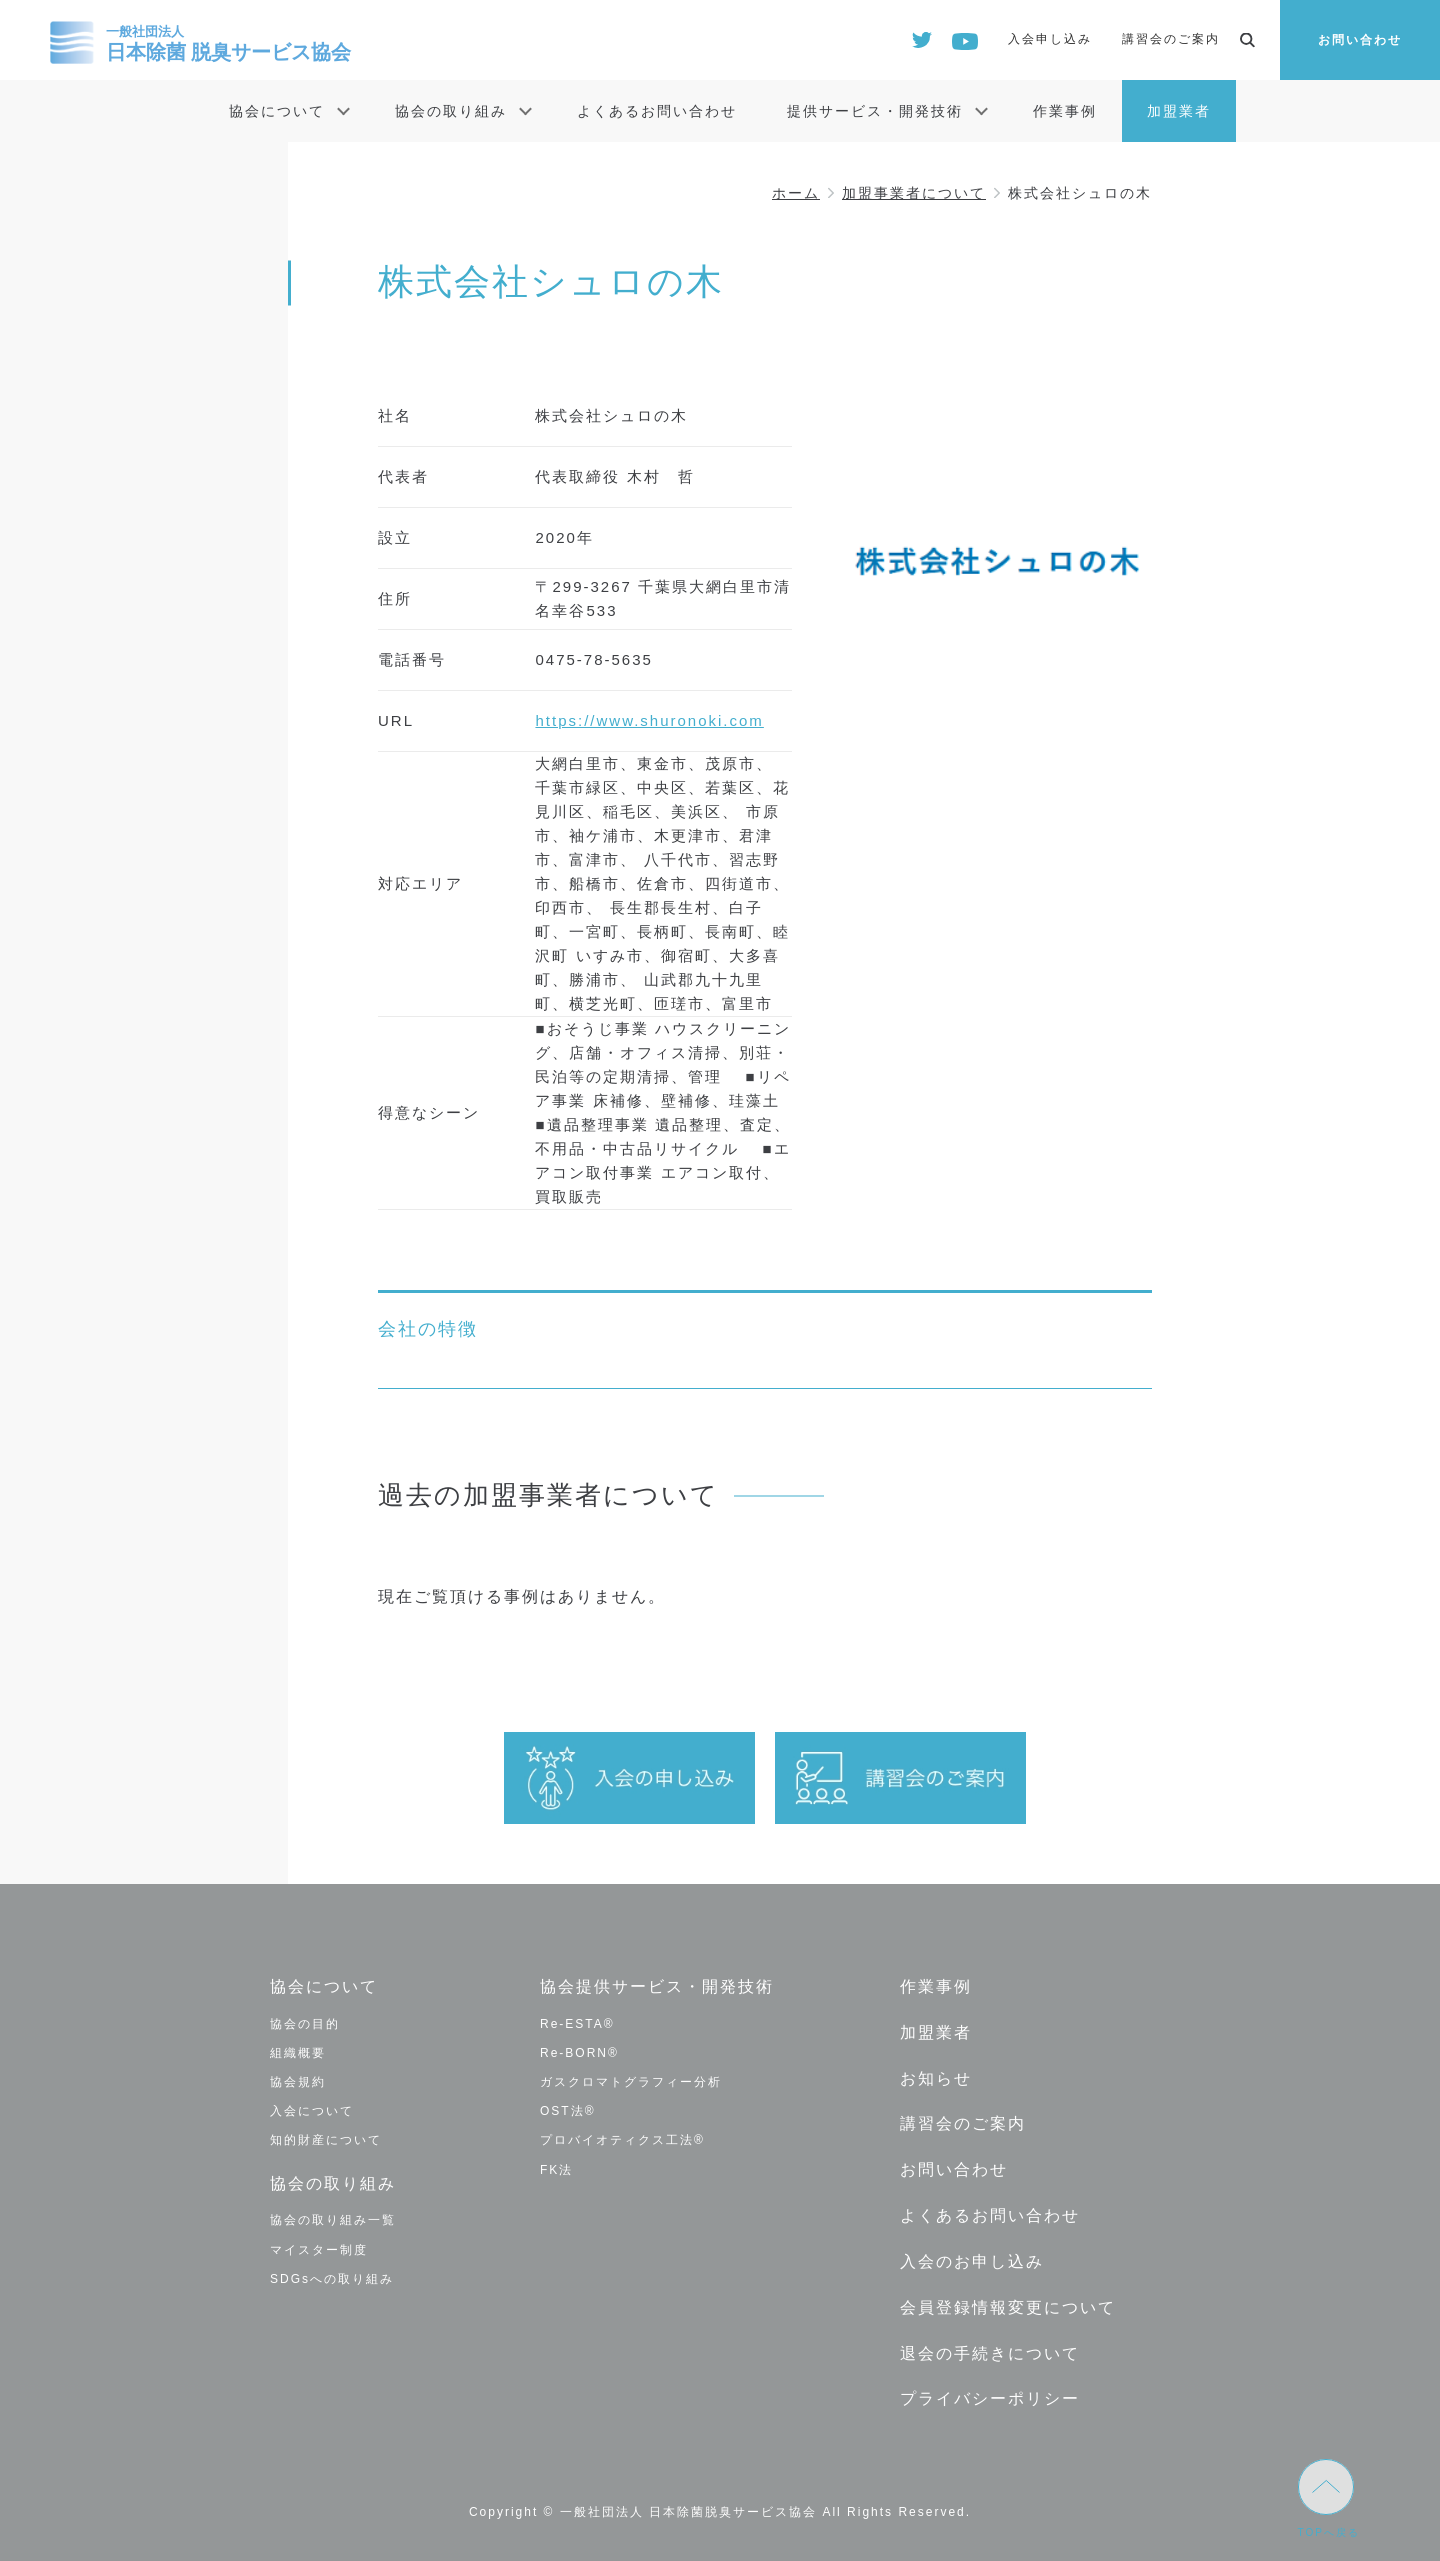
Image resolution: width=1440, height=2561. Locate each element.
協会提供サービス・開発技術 (657, 1986)
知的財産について (326, 2140)
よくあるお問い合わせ (657, 111)
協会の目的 (305, 2024)
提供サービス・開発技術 (875, 111)
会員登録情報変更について (1008, 2305)
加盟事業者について (914, 193)
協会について (277, 111)
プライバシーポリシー (990, 2396)
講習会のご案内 (1171, 39)
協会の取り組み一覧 (333, 2220)
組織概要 (298, 2053)
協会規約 (298, 2082)
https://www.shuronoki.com (649, 720)
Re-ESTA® (577, 2024)
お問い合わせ (1360, 40)
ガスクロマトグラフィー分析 (631, 2082)
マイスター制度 (319, 2249)
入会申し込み (1050, 39)
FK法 (556, 2169)
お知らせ (936, 2077)
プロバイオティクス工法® (622, 2140)
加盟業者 (1179, 111)
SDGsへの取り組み (332, 2278)
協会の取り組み (451, 111)
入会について (312, 2111)
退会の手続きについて (990, 2351)
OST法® (568, 2111)
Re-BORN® (579, 2053)
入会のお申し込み (972, 2259)
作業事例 (1065, 111)
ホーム (796, 193)
